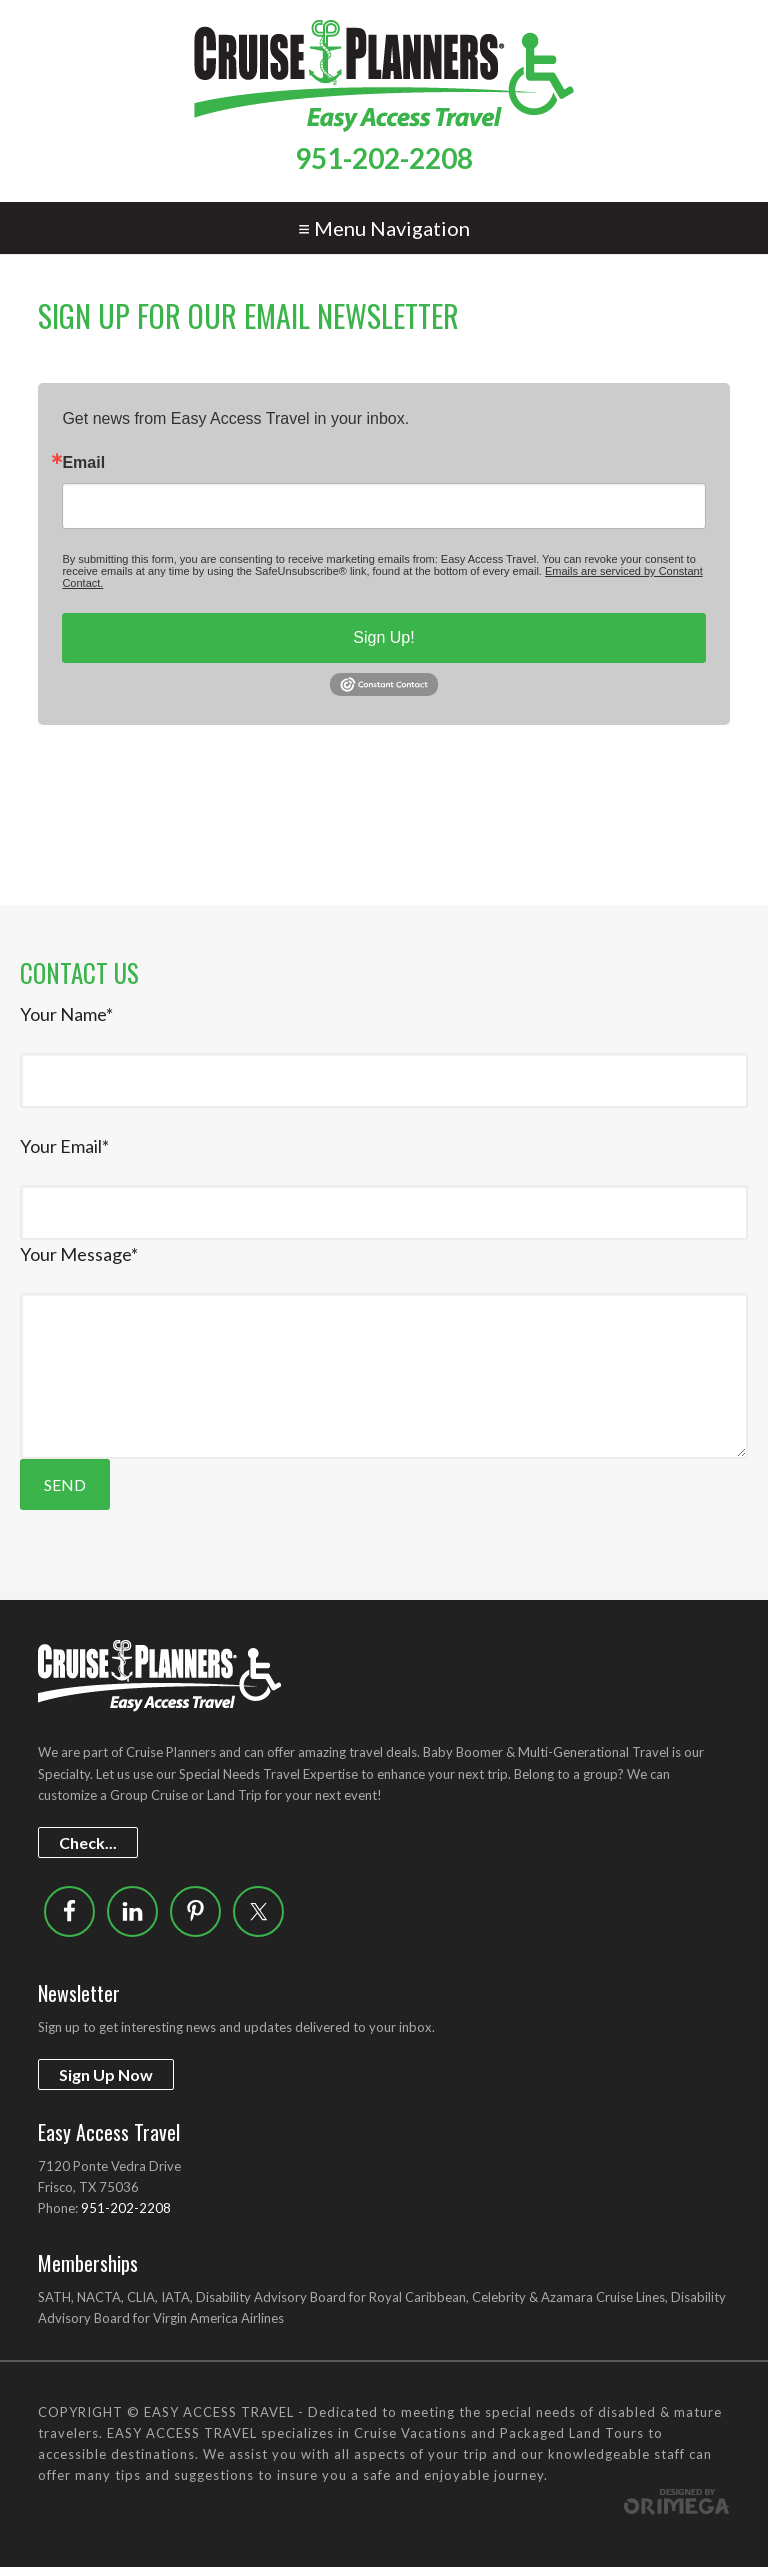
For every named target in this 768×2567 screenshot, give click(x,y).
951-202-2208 (384, 158)
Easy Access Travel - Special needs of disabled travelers (383, 76)
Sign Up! (383, 637)
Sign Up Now (106, 2074)
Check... (88, 1842)
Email (83, 463)
